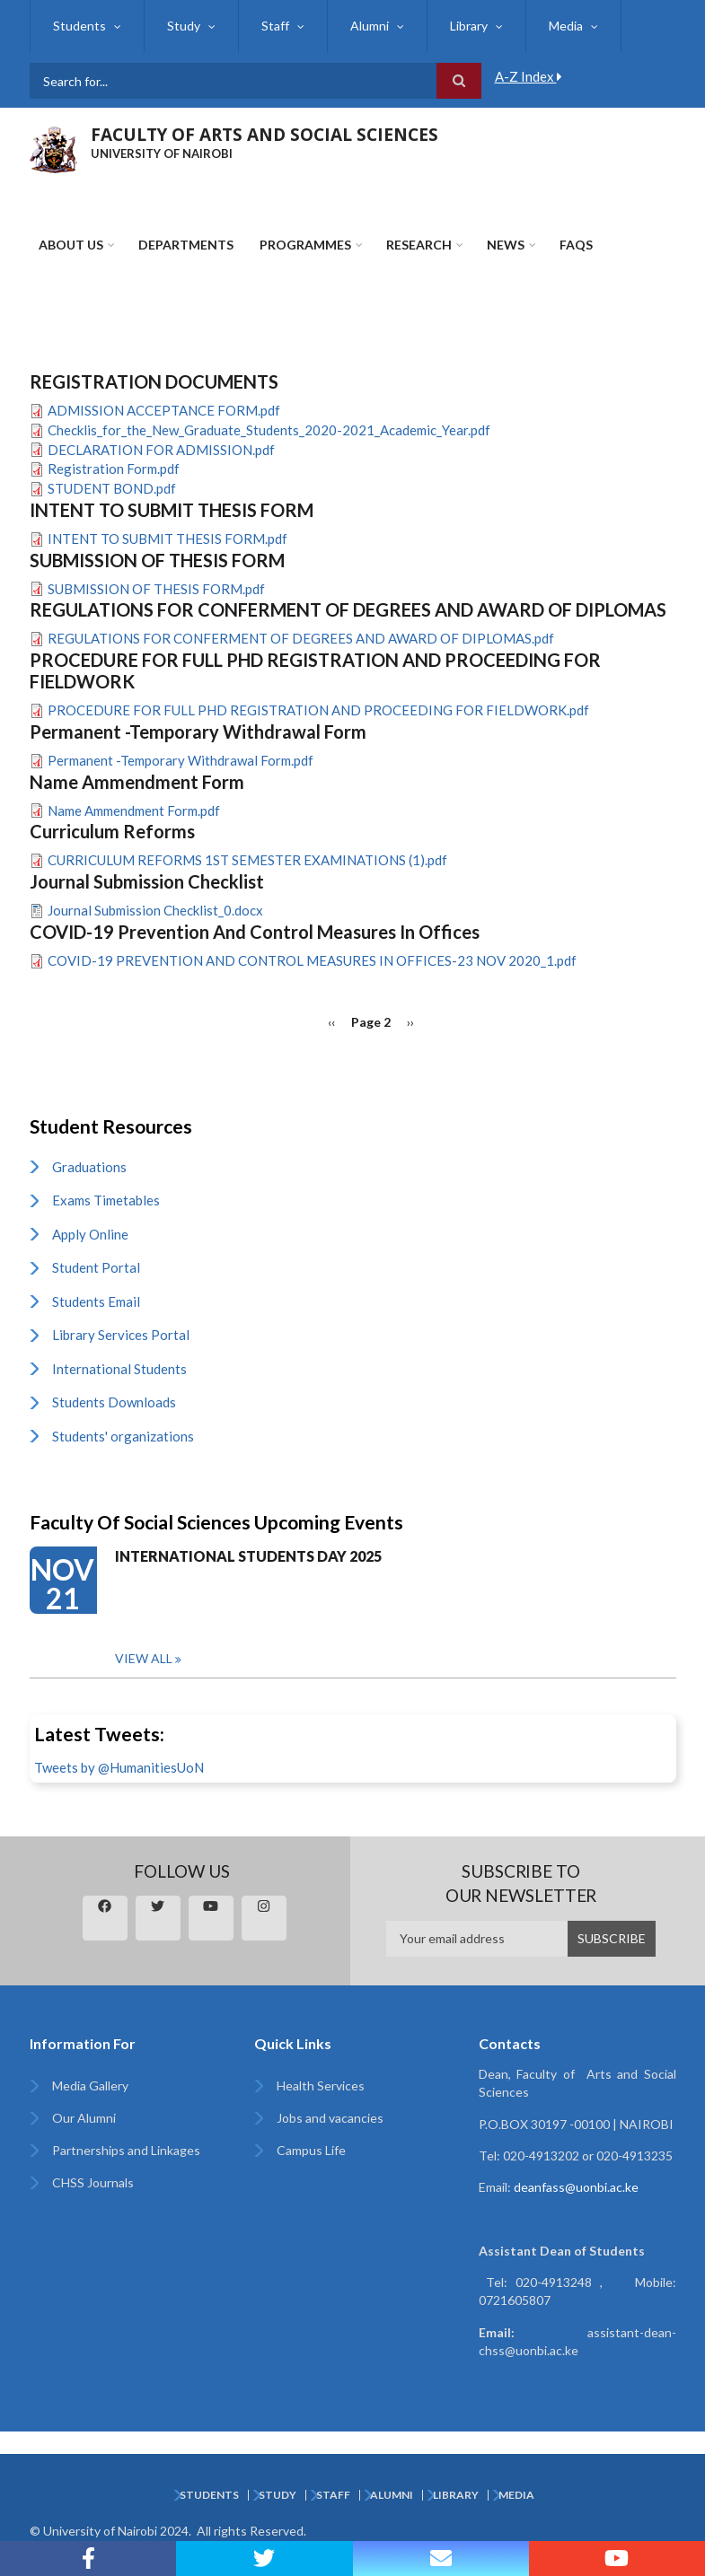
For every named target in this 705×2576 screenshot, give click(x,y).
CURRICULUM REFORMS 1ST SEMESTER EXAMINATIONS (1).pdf (247, 860)
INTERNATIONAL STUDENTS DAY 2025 (248, 1555)
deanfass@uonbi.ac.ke (576, 2187)
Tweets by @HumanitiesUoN (119, 1767)
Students (79, 25)
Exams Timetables (106, 1200)
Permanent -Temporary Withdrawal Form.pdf (180, 760)
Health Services (321, 2085)
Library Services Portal (120, 1335)
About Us (71, 244)
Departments (186, 244)
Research (419, 244)
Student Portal (96, 1267)
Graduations (89, 1167)
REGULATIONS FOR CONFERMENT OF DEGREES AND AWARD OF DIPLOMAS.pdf (301, 638)
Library (469, 25)
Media (566, 25)
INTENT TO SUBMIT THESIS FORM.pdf (167, 538)
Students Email (96, 1301)
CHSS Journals (93, 2182)
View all (143, 1658)
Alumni (369, 25)
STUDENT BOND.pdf (112, 488)
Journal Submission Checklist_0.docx (155, 910)
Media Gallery (90, 2085)
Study (183, 25)
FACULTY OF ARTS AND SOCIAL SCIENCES (264, 134)
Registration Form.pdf (114, 468)
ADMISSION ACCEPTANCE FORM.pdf (164, 410)
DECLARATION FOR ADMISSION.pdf (161, 450)
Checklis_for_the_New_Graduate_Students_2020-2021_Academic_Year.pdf (269, 430)
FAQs (576, 244)
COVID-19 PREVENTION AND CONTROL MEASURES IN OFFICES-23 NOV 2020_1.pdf (312, 960)
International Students (119, 1369)
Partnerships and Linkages (126, 2150)
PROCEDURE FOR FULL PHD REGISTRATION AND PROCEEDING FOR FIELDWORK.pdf (318, 710)
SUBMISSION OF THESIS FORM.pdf (156, 589)
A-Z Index (528, 76)
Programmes (305, 244)
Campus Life (311, 2150)
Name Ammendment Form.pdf (134, 810)
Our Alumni (84, 2117)
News (505, 244)
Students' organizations (123, 1436)
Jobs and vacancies (330, 2117)
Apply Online (90, 1234)
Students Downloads (114, 1402)
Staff (275, 25)
